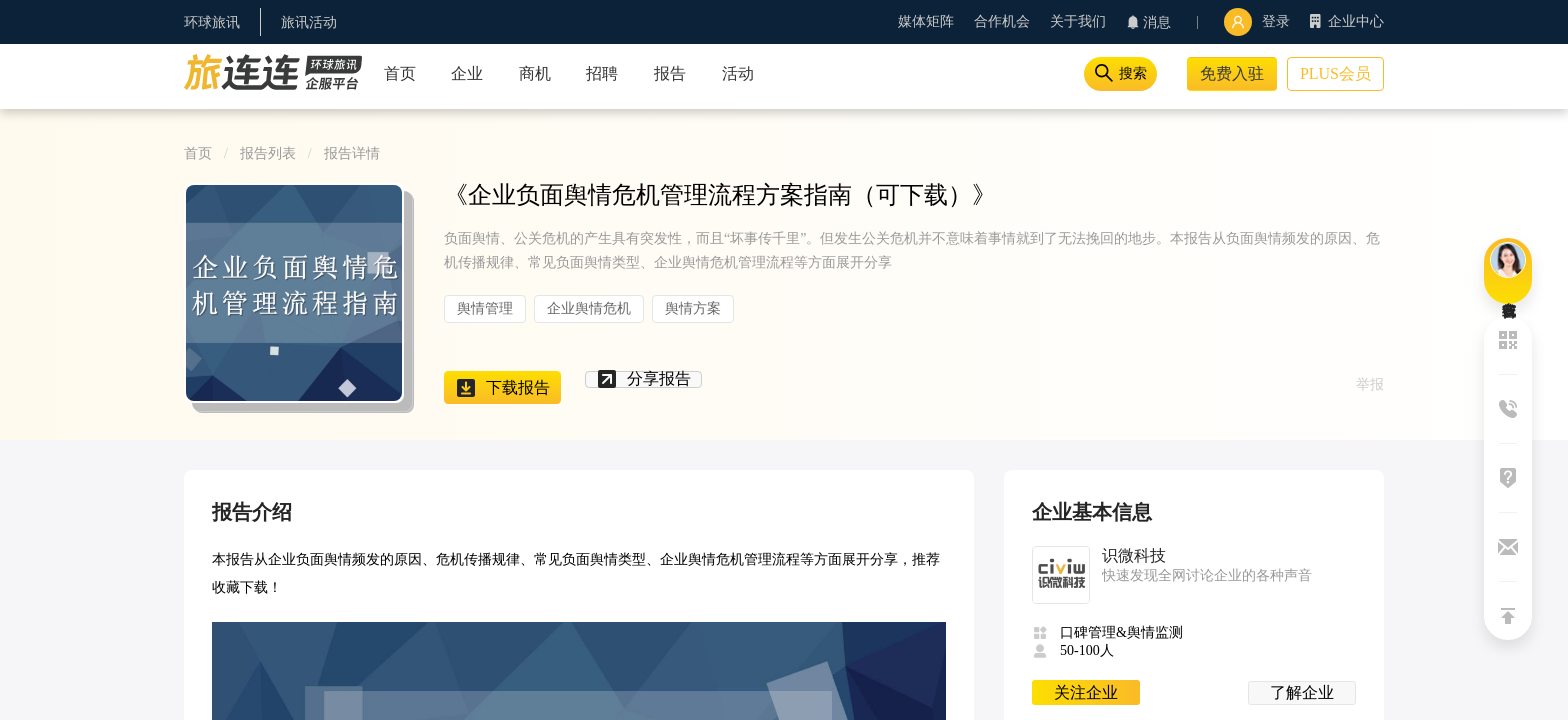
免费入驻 (1232, 73)
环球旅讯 (212, 22)
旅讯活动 (309, 22)
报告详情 (352, 153)
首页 (198, 153)
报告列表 (268, 153)
